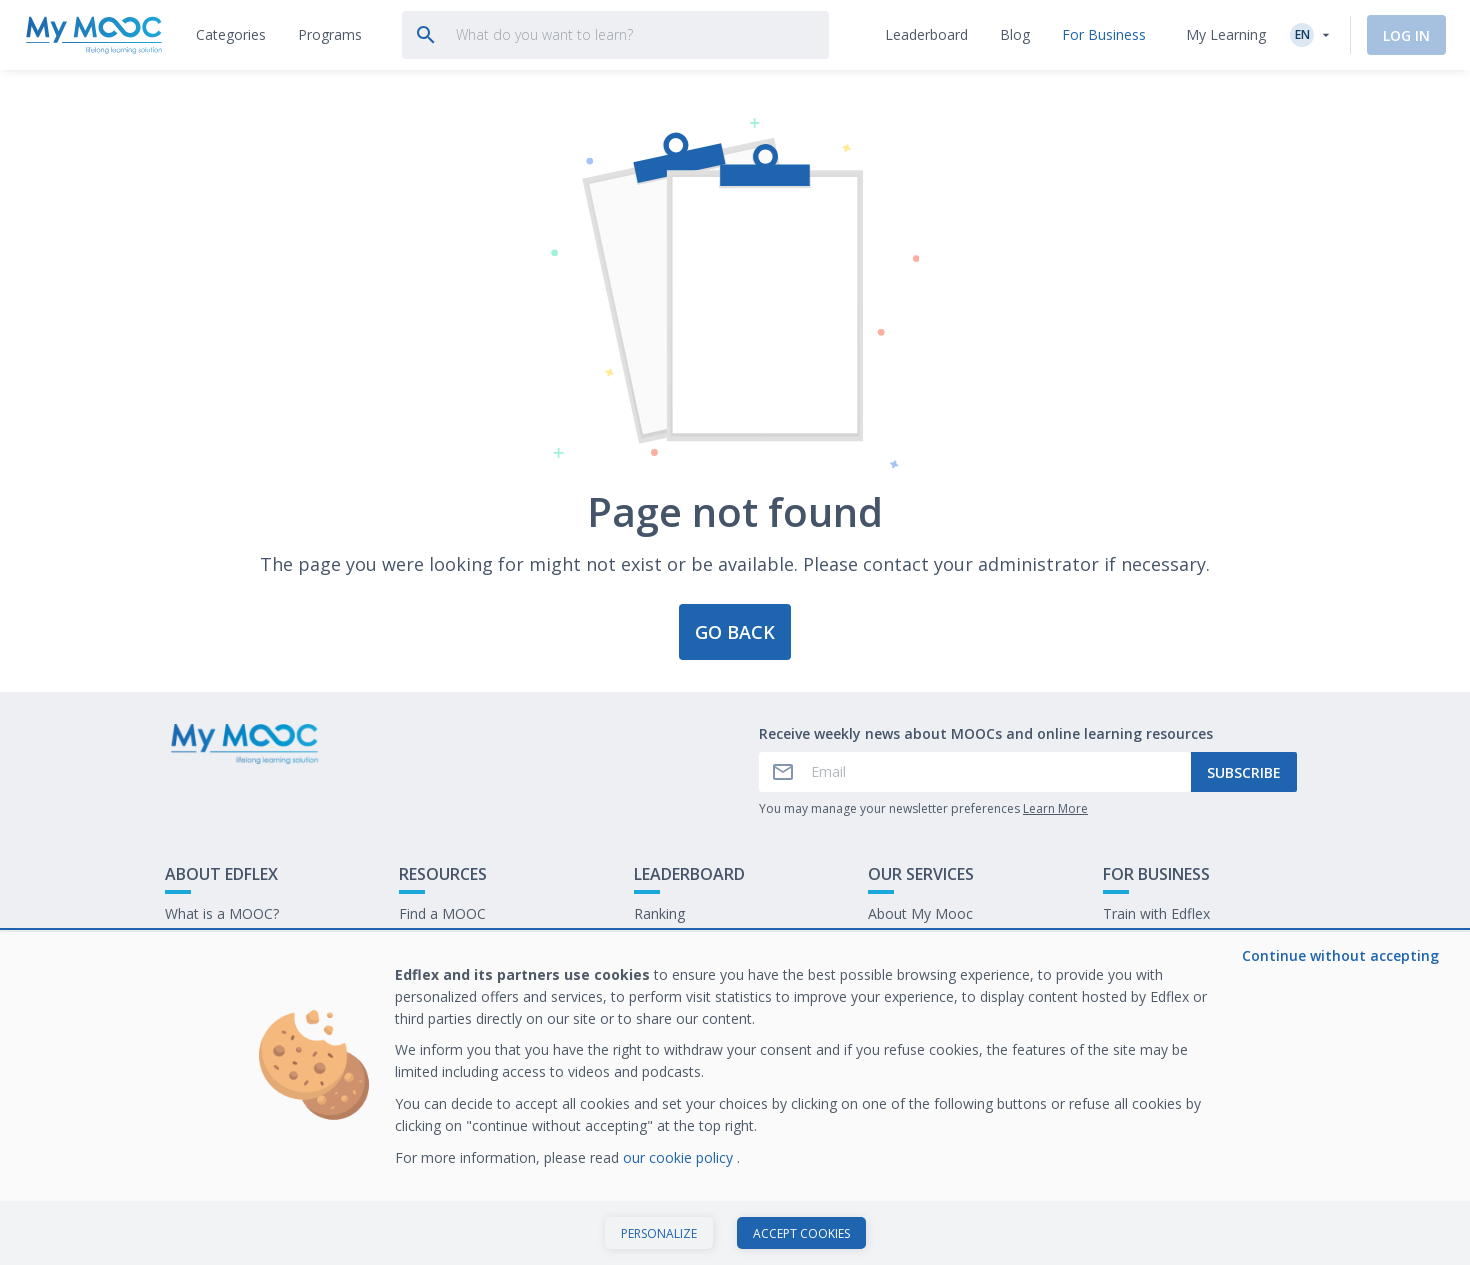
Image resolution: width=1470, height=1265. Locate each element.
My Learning (1226, 34)
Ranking (659, 913)
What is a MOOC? (222, 913)
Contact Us (201, 944)
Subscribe (1244, 772)
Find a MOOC (442, 913)
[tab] (231, 35)
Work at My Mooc (1161, 975)
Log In (1406, 35)
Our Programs (445, 944)
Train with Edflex (1156, 913)
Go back (735, 632)
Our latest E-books (1163, 944)
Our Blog (428, 975)
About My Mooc (920, 913)
